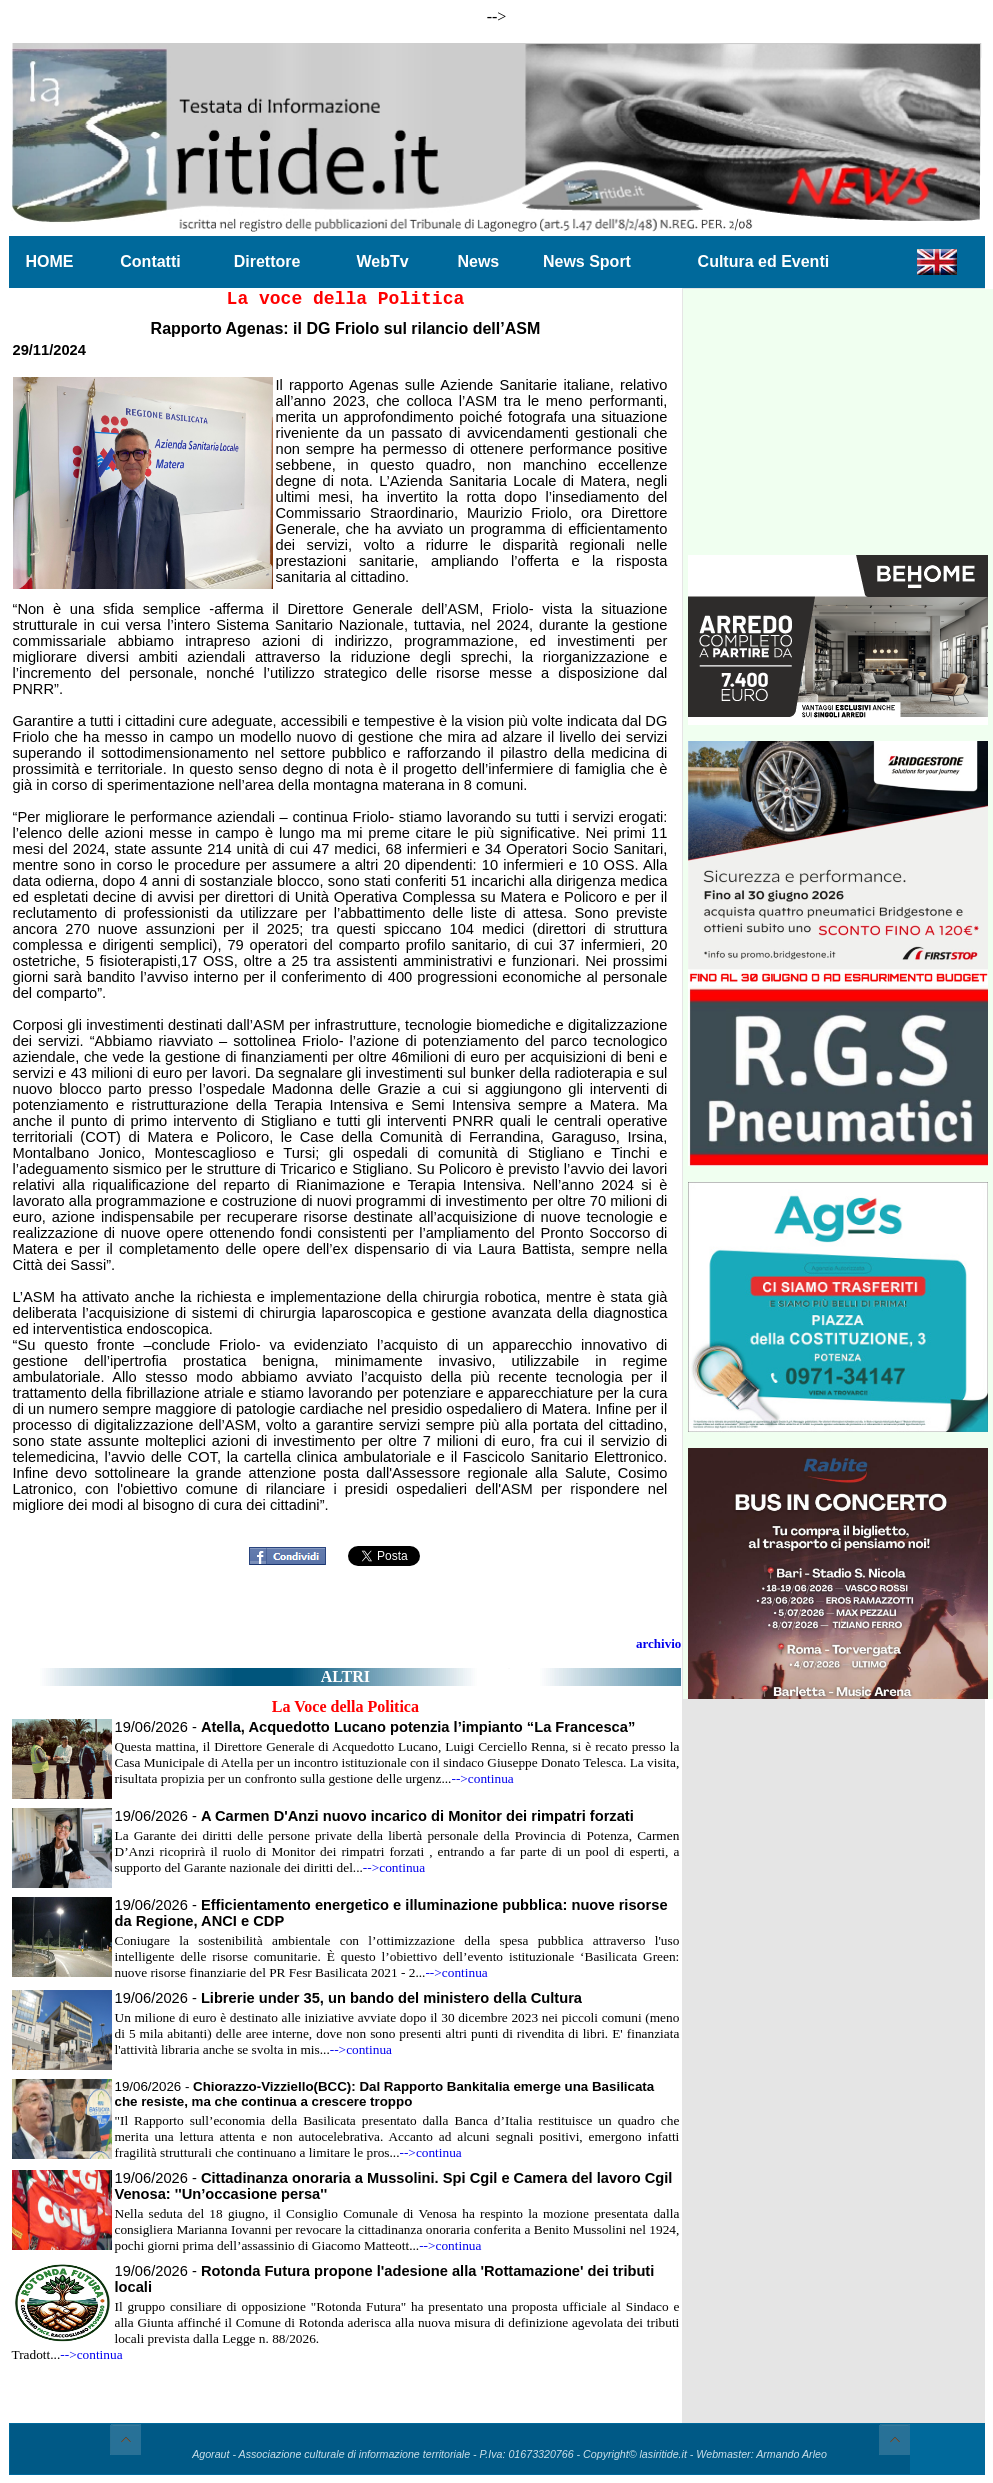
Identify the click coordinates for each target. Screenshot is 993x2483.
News (478, 261)
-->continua (482, 1778)
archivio (658, 1643)
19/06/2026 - (375, 1727)
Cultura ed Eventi (764, 261)
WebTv (382, 261)
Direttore (267, 261)
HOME (50, 261)
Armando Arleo (791, 2454)
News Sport (587, 261)
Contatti (150, 261)
